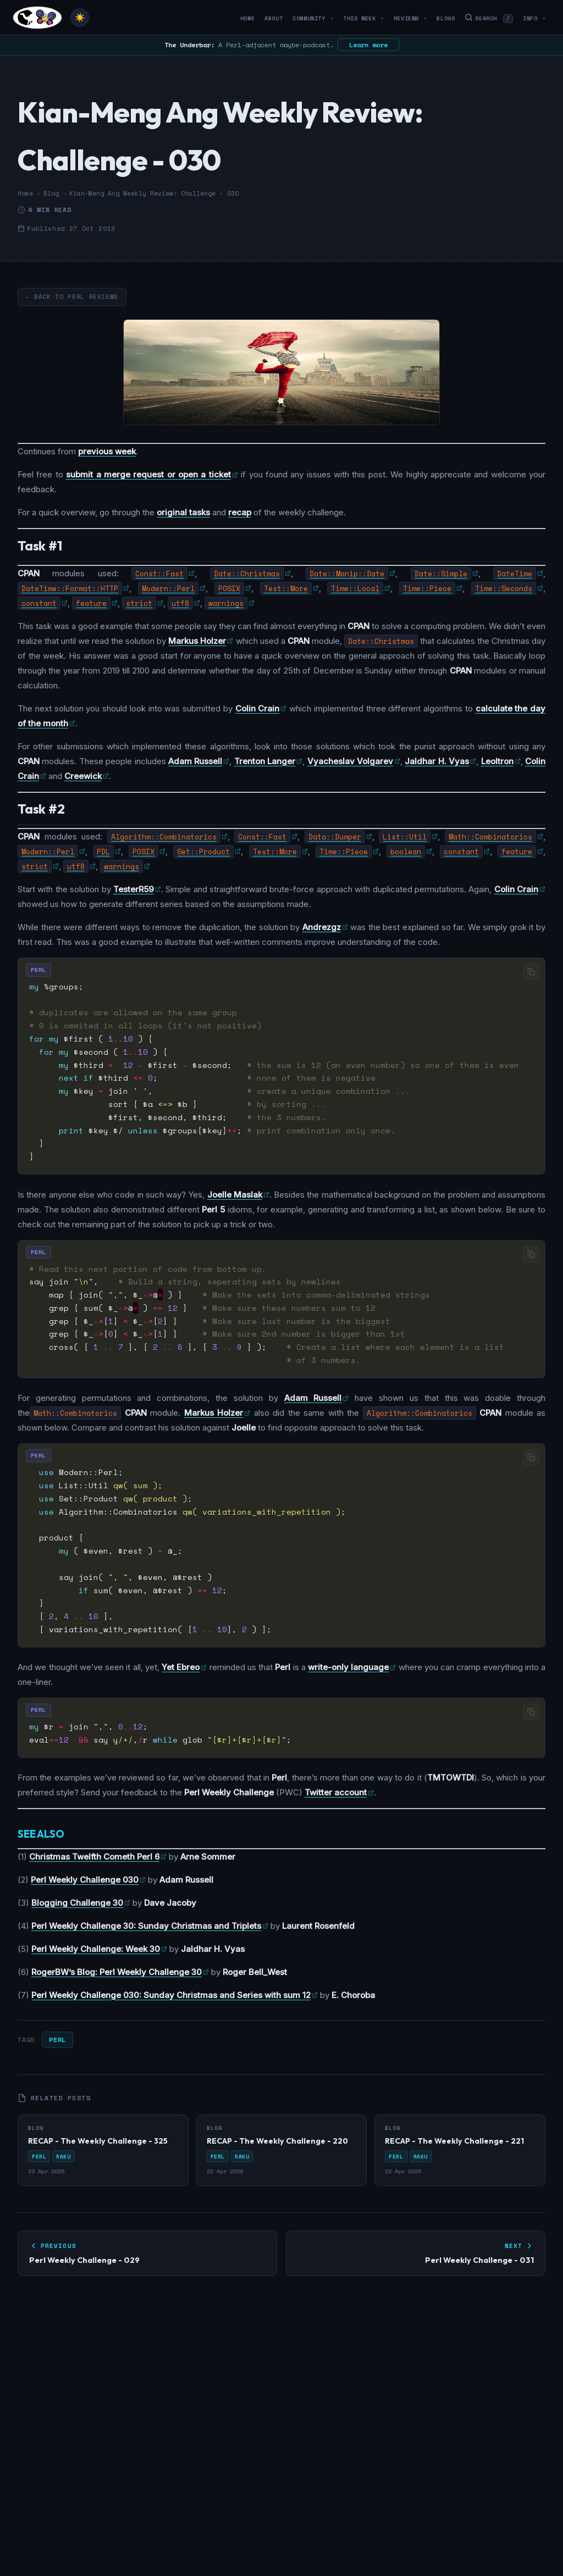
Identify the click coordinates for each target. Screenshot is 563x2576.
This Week (363, 18)
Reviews (410, 18)
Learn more (368, 44)
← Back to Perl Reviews (72, 296)
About (273, 18)
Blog (51, 193)
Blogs (446, 18)
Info (534, 18)
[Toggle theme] (79, 17)
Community (312, 18)
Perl (57, 2039)
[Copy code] (531, 972)
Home (247, 18)
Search (489, 18)
